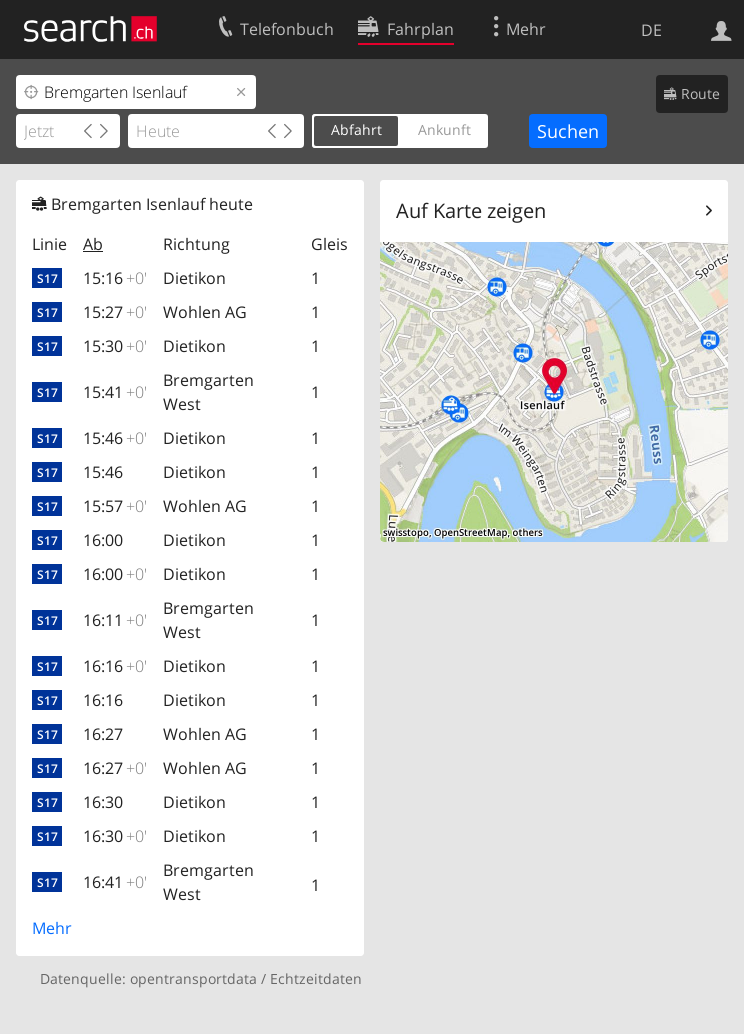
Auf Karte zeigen (471, 210)
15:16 (115, 278)
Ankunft (444, 129)
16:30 (103, 802)
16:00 (103, 540)
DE (651, 30)
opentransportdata (193, 978)
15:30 (115, 346)
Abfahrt (356, 129)
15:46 (115, 438)
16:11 (115, 620)
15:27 (115, 312)
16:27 (103, 734)
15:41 (115, 392)
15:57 (115, 506)
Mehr (52, 928)
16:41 (115, 882)
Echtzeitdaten (316, 978)
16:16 (115, 666)
